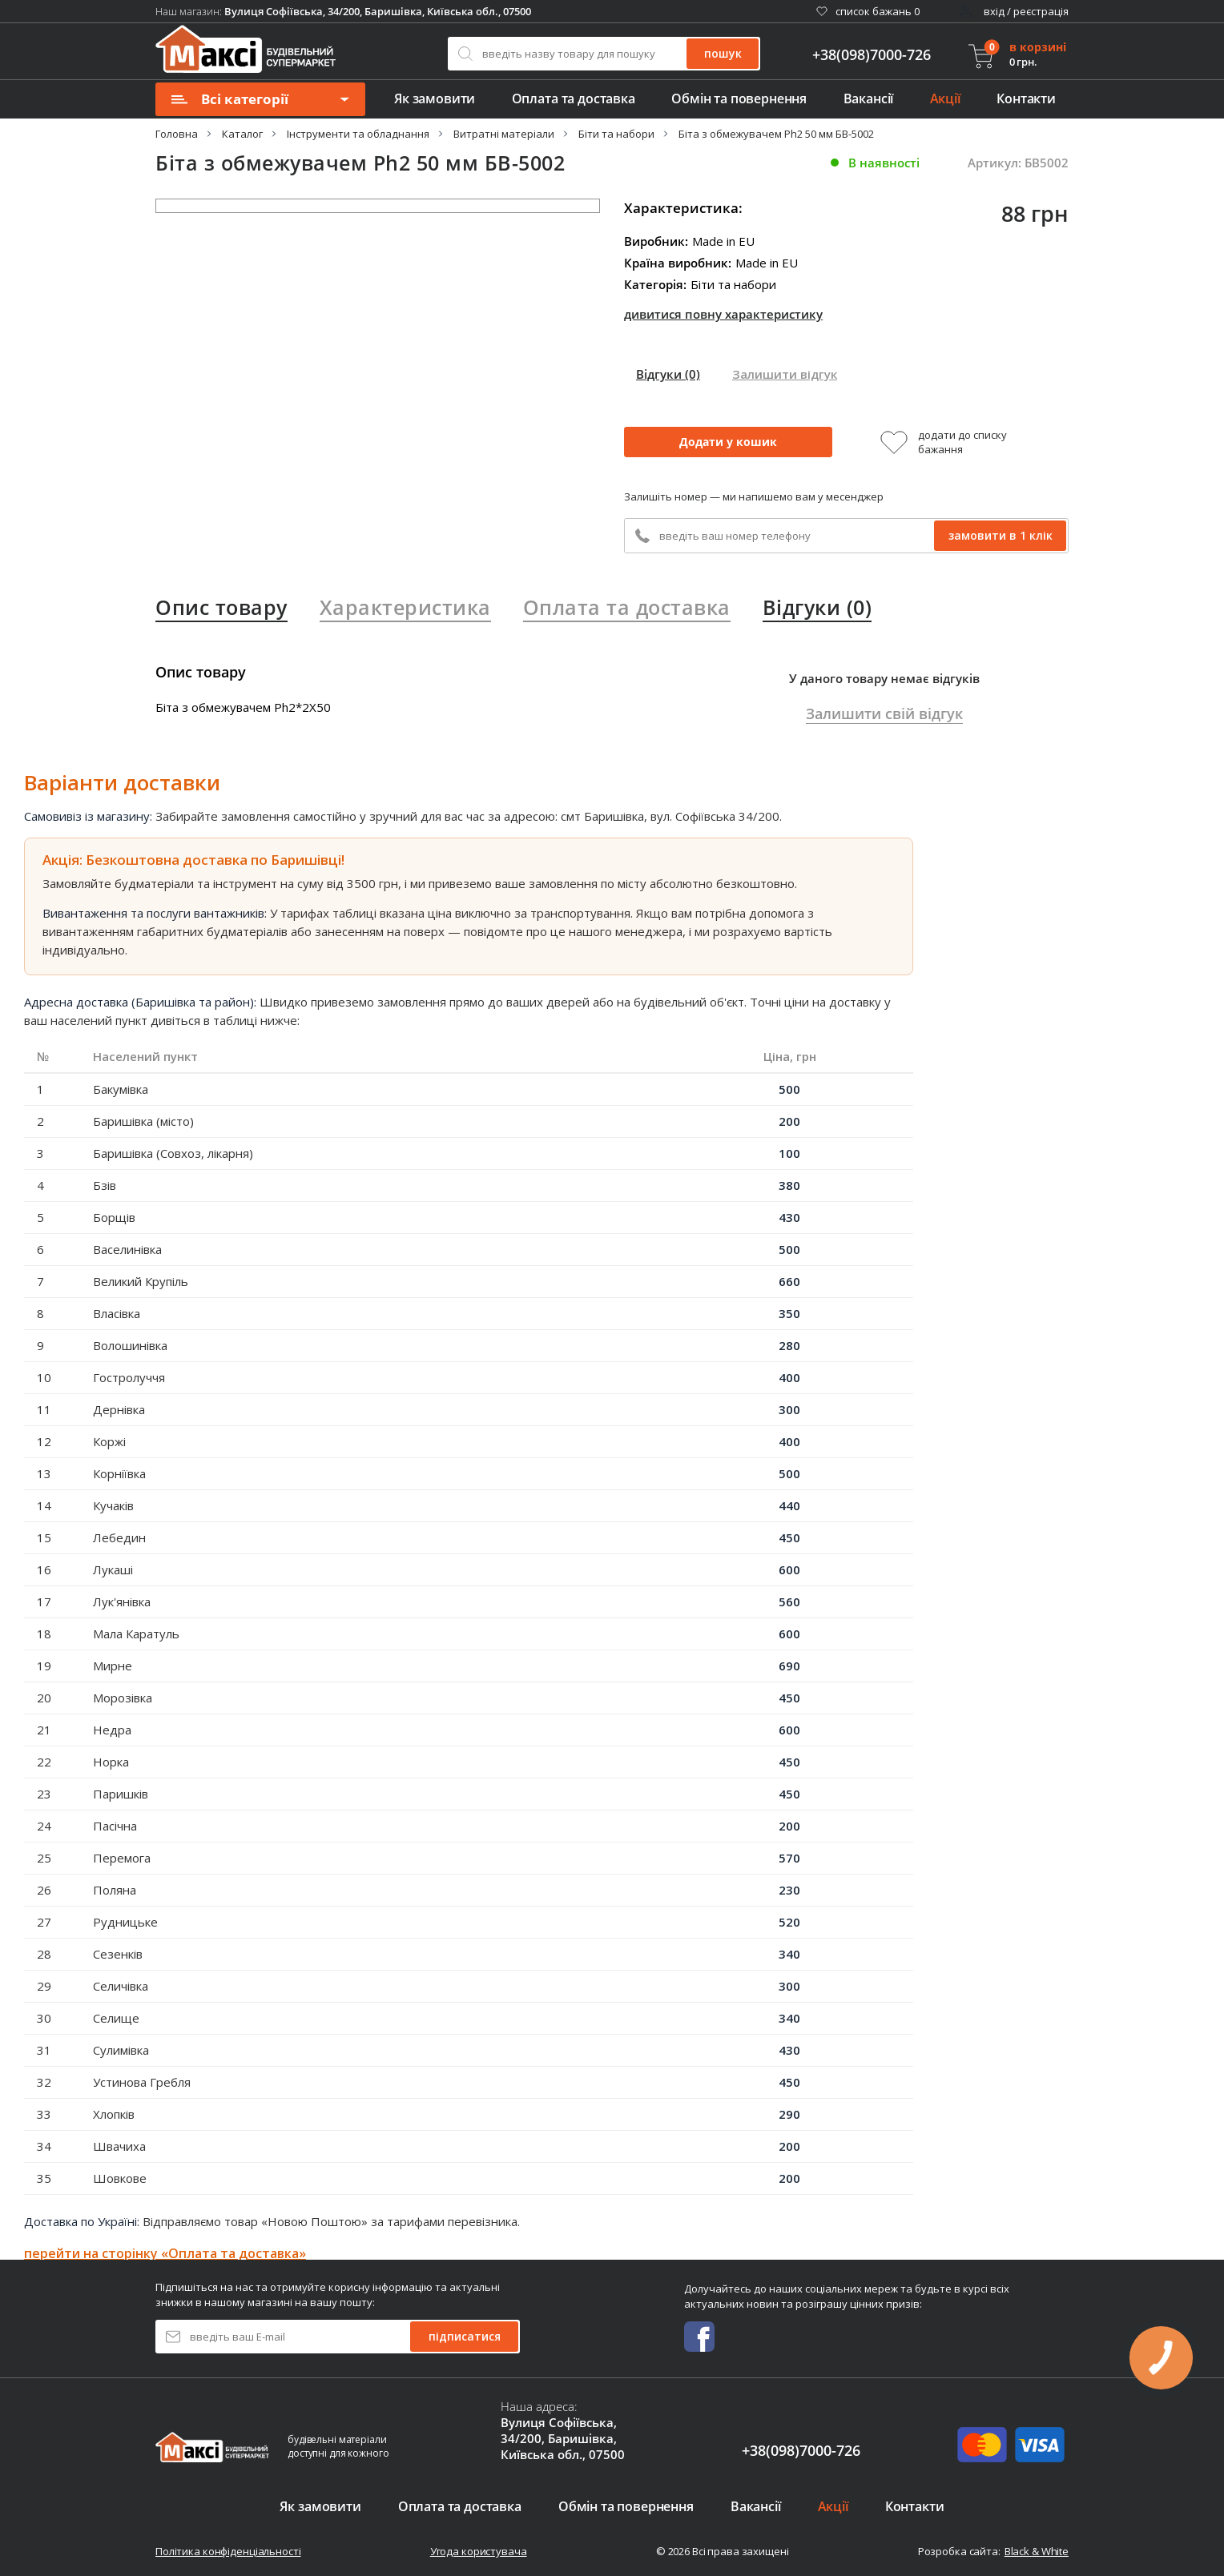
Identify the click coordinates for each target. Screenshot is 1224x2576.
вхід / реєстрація (1026, 11)
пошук (723, 53)
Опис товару (221, 607)
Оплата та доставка (573, 98)
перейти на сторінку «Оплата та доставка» (165, 2253)
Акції (945, 98)
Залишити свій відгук (884, 713)
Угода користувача (478, 2551)
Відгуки (668, 374)
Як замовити (434, 98)
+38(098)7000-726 (871, 55)
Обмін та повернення (739, 98)
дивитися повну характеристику (723, 314)
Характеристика (405, 607)
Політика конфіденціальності (228, 2551)
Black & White (1037, 2551)
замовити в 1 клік (1000, 535)
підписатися (465, 2336)
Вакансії (869, 98)
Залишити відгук (784, 374)
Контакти (1026, 98)
